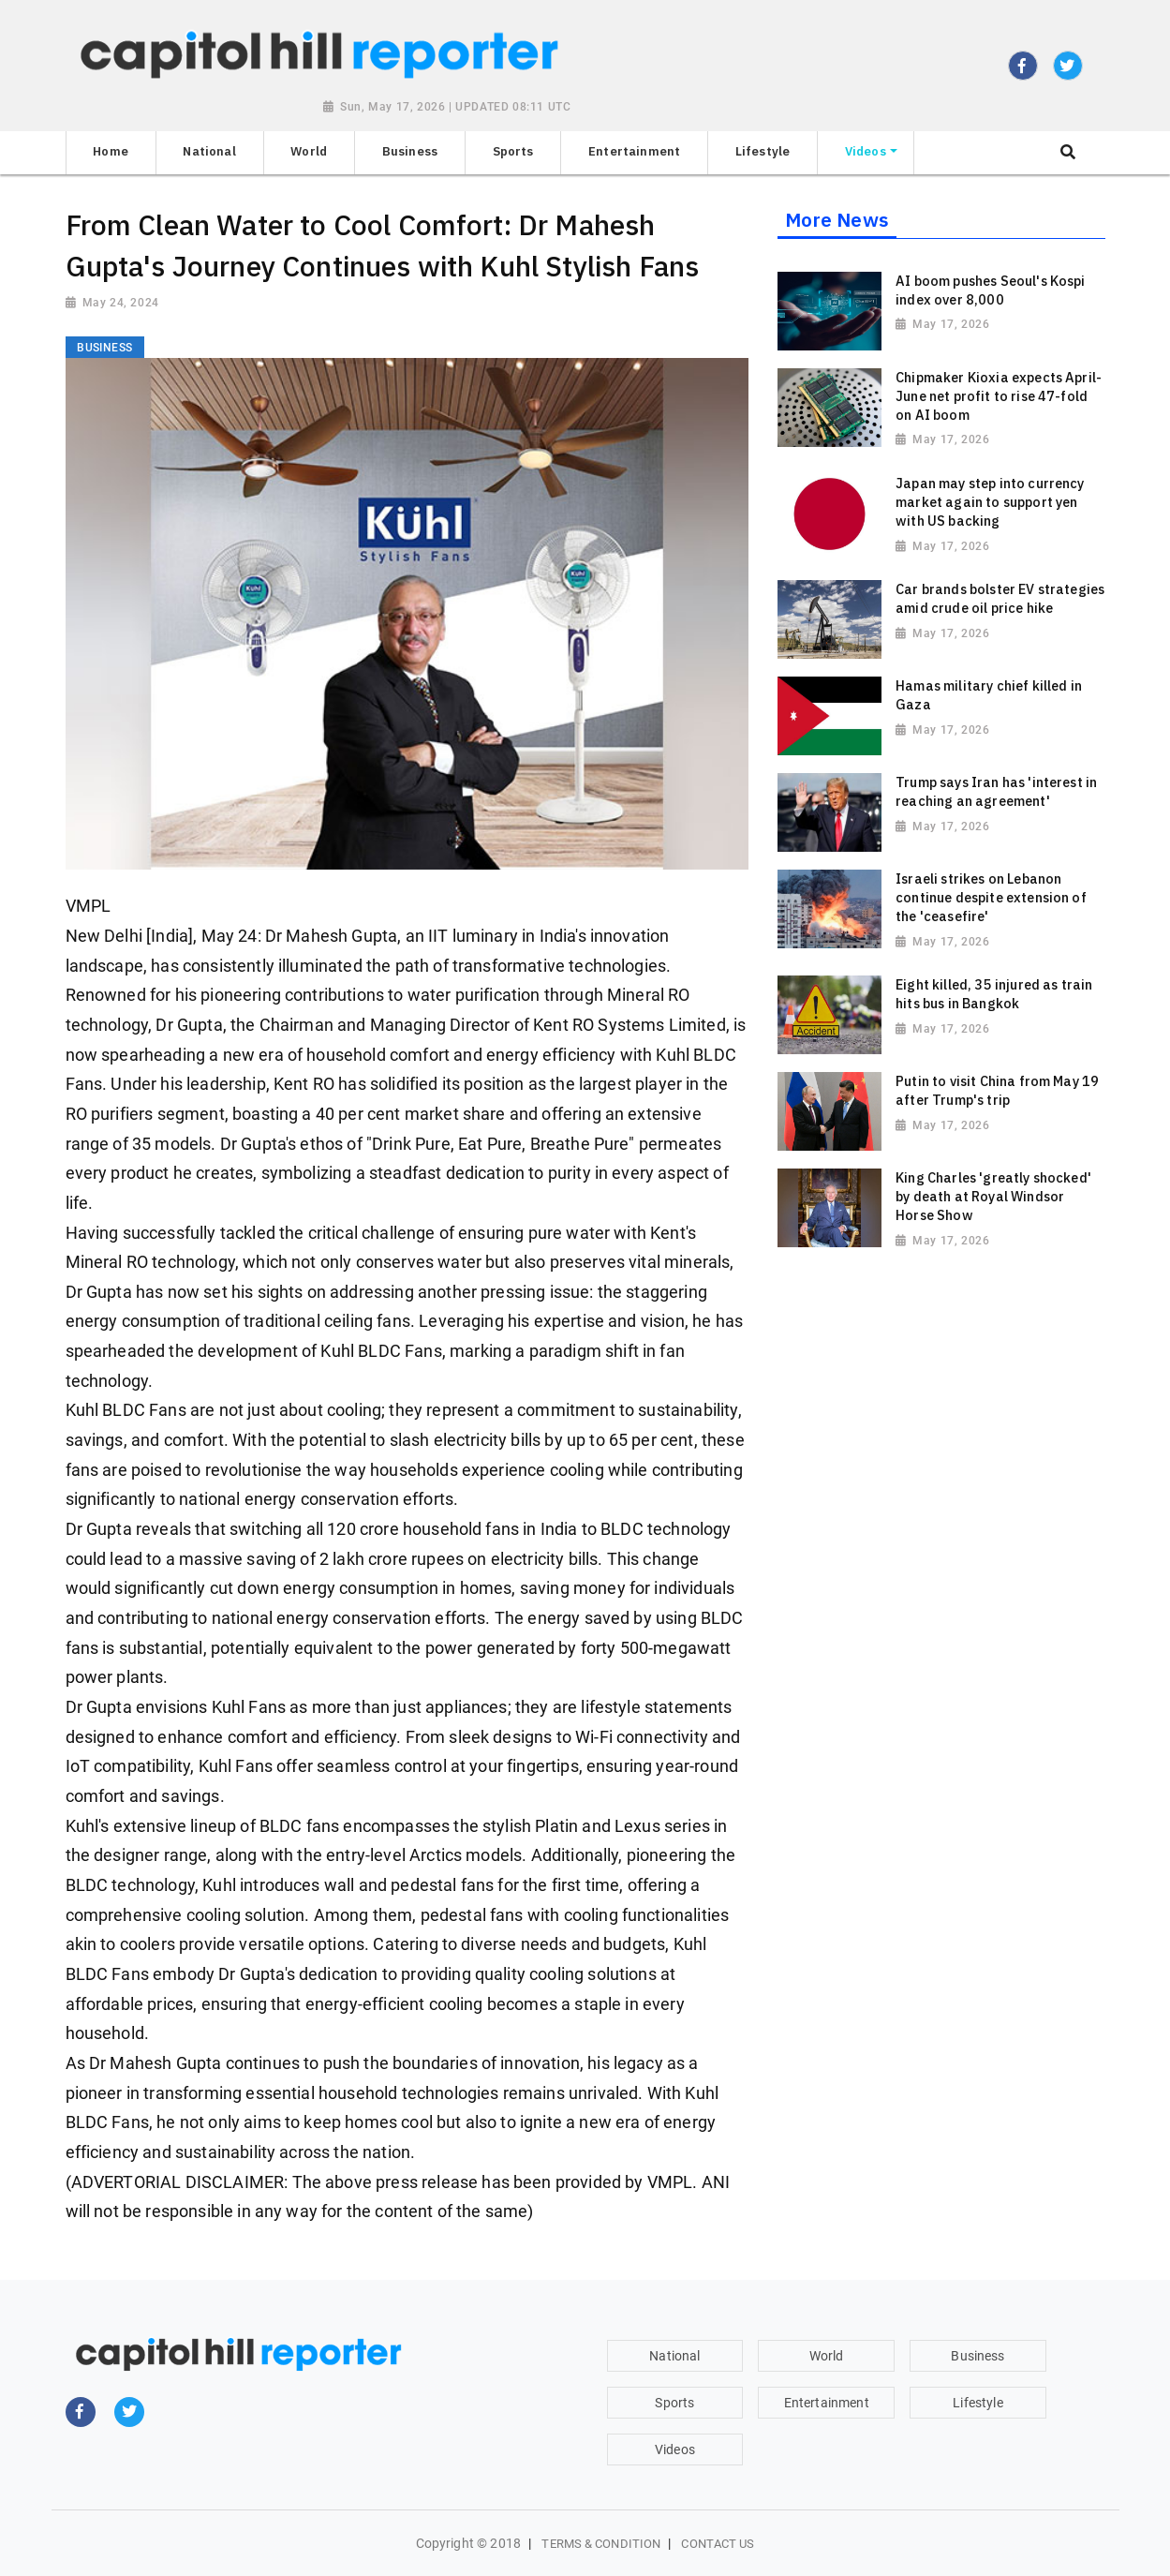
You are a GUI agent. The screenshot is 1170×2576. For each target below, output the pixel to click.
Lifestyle (977, 2402)
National (674, 2355)
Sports (674, 2402)
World (826, 2355)
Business (977, 2355)
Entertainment (826, 2402)
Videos (675, 2449)
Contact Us (717, 2544)
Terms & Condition (600, 2544)
